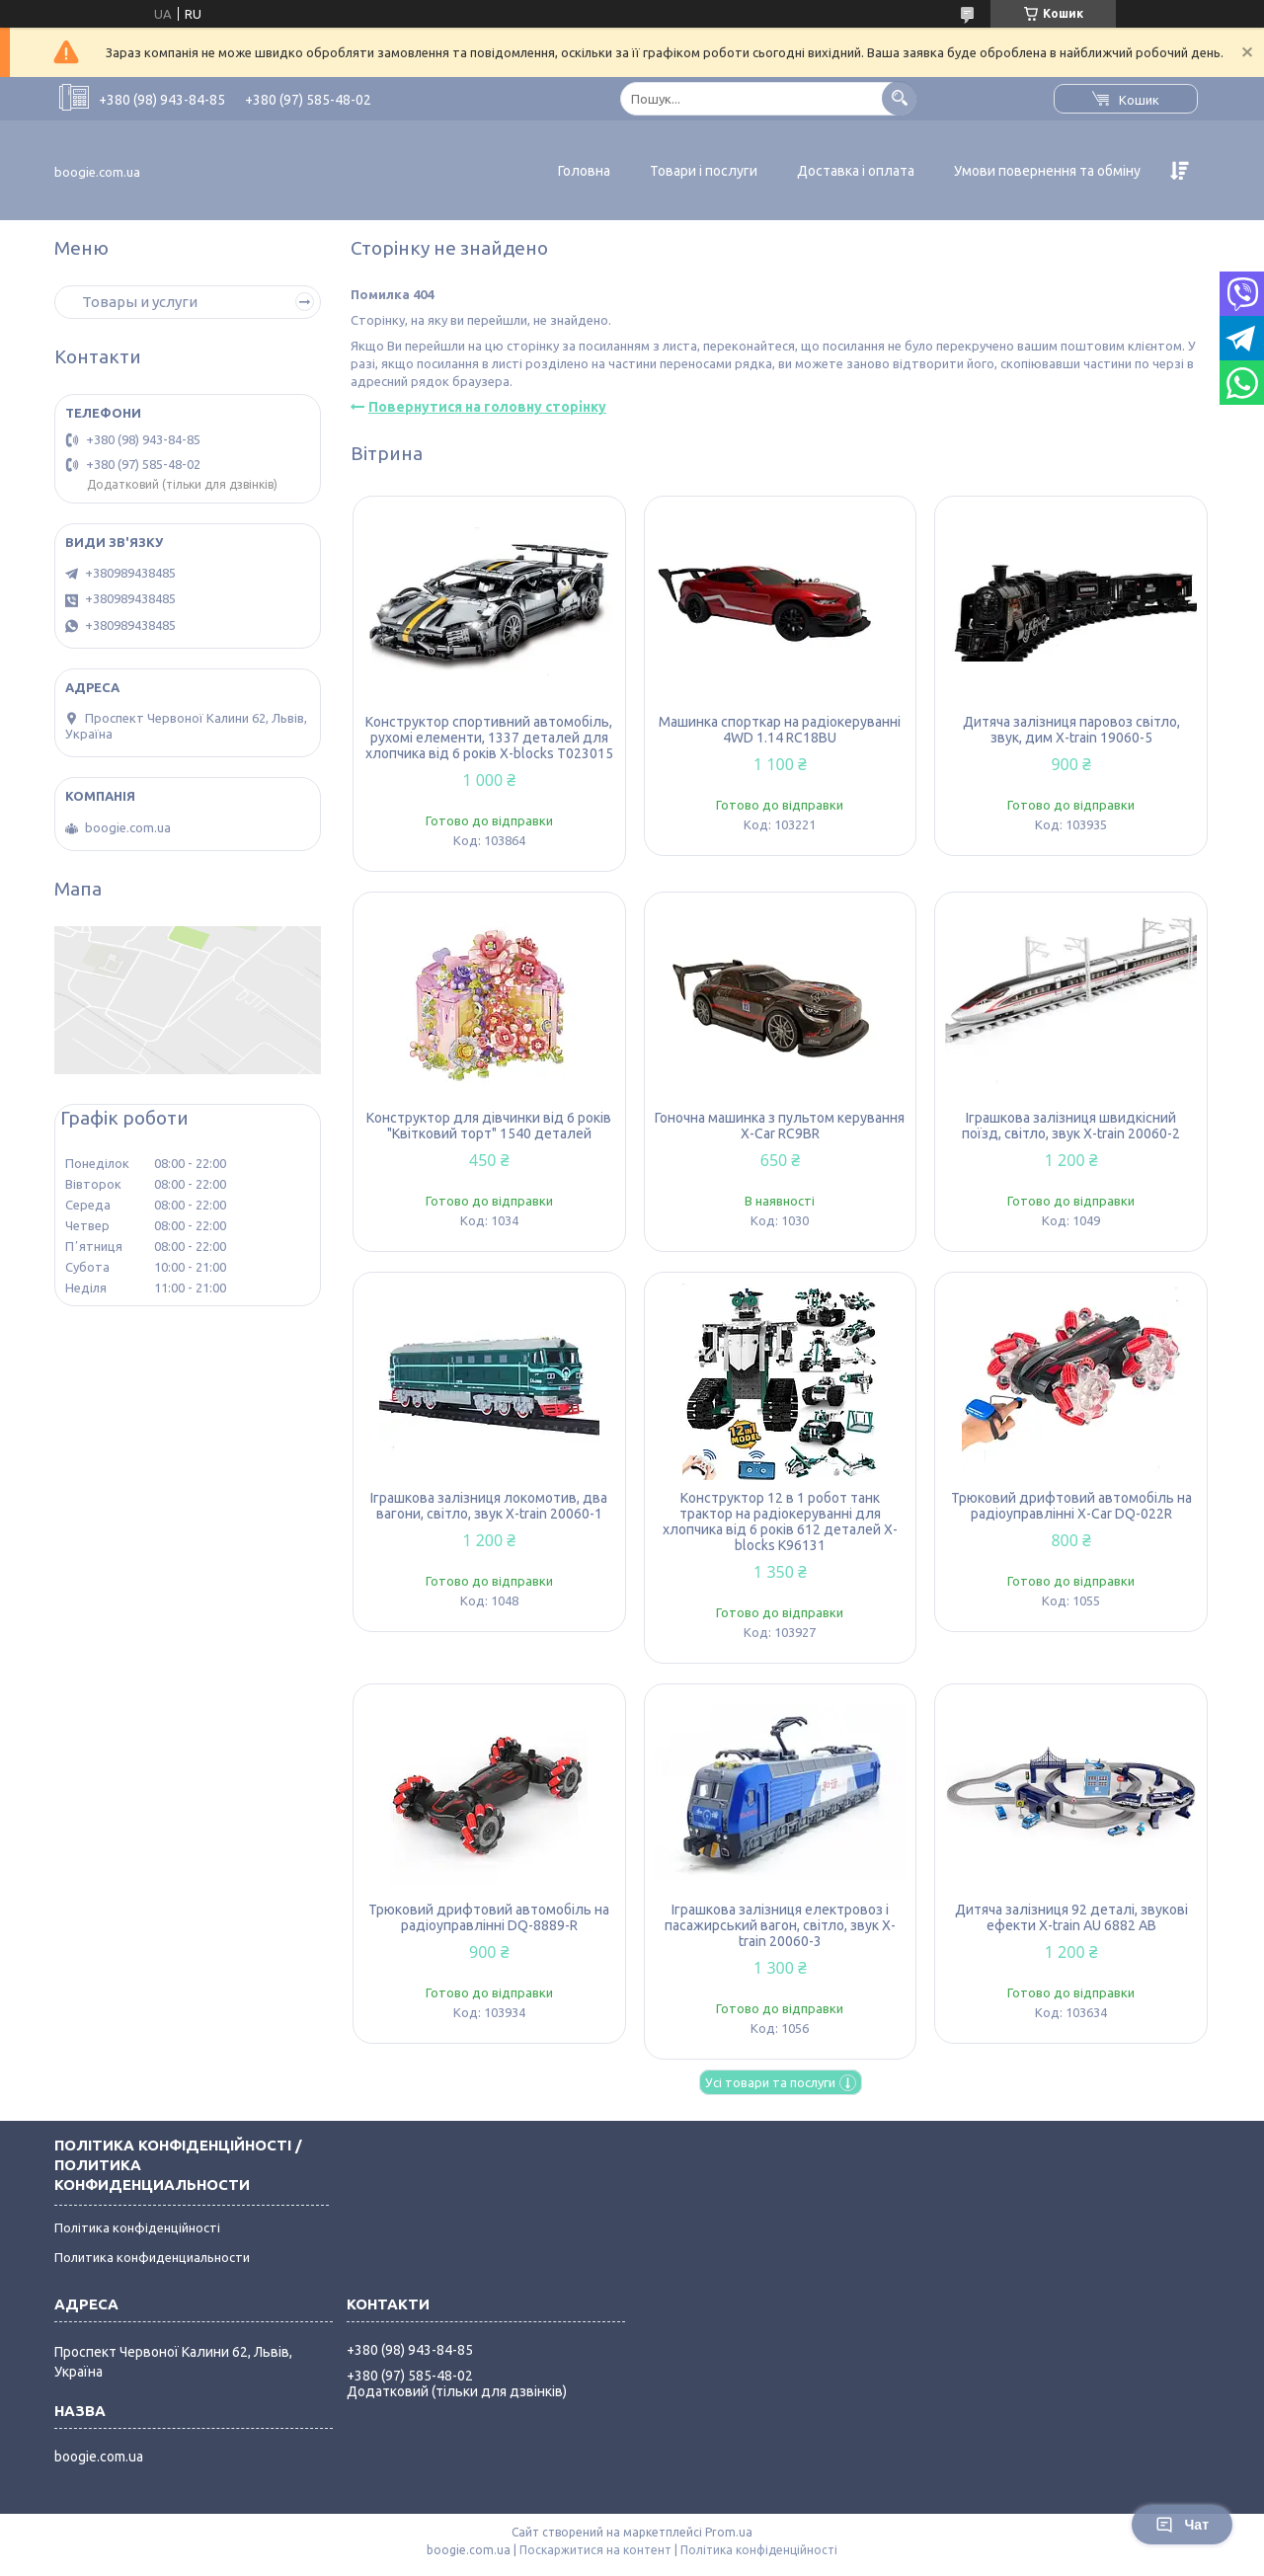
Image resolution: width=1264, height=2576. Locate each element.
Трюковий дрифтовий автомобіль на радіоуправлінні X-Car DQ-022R (1071, 1506)
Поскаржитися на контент (595, 2549)
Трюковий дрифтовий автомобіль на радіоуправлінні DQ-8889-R (488, 1917)
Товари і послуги (703, 171)
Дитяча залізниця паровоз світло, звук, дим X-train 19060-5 (1071, 729)
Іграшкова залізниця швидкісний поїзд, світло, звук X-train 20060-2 (1071, 1125)
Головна (584, 171)
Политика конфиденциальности (152, 2257)
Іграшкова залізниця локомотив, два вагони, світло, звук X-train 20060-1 (488, 1506)
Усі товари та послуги (770, 2082)
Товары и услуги (140, 301)
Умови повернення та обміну (1047, 171)
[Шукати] (899, 98)
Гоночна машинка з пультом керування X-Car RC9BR (780, 1125)
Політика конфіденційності (137, 2227)
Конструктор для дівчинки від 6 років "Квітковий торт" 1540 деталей (488, 1125)
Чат (1182, 2525)
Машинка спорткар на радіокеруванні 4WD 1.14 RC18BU (780, 729)
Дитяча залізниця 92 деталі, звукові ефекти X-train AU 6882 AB (1071, 1917)
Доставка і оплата (855, 171)
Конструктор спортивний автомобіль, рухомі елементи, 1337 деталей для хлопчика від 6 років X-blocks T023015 (489, 737)
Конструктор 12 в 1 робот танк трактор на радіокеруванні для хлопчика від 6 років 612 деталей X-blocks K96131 (780, 1521)
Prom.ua (728, 2532)
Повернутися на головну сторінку (487, 407)
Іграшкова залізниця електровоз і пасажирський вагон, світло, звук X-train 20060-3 (780, 1925)
